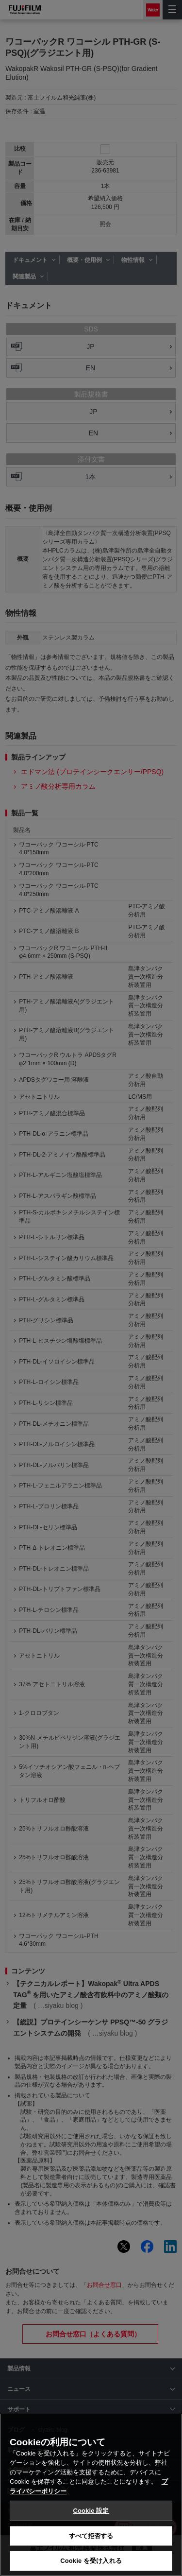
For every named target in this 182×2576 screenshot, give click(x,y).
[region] (91, 2494)
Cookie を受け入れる (91, 2560)
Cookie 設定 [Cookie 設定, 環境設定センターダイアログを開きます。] (91, 2510)
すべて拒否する (91, 2536)
